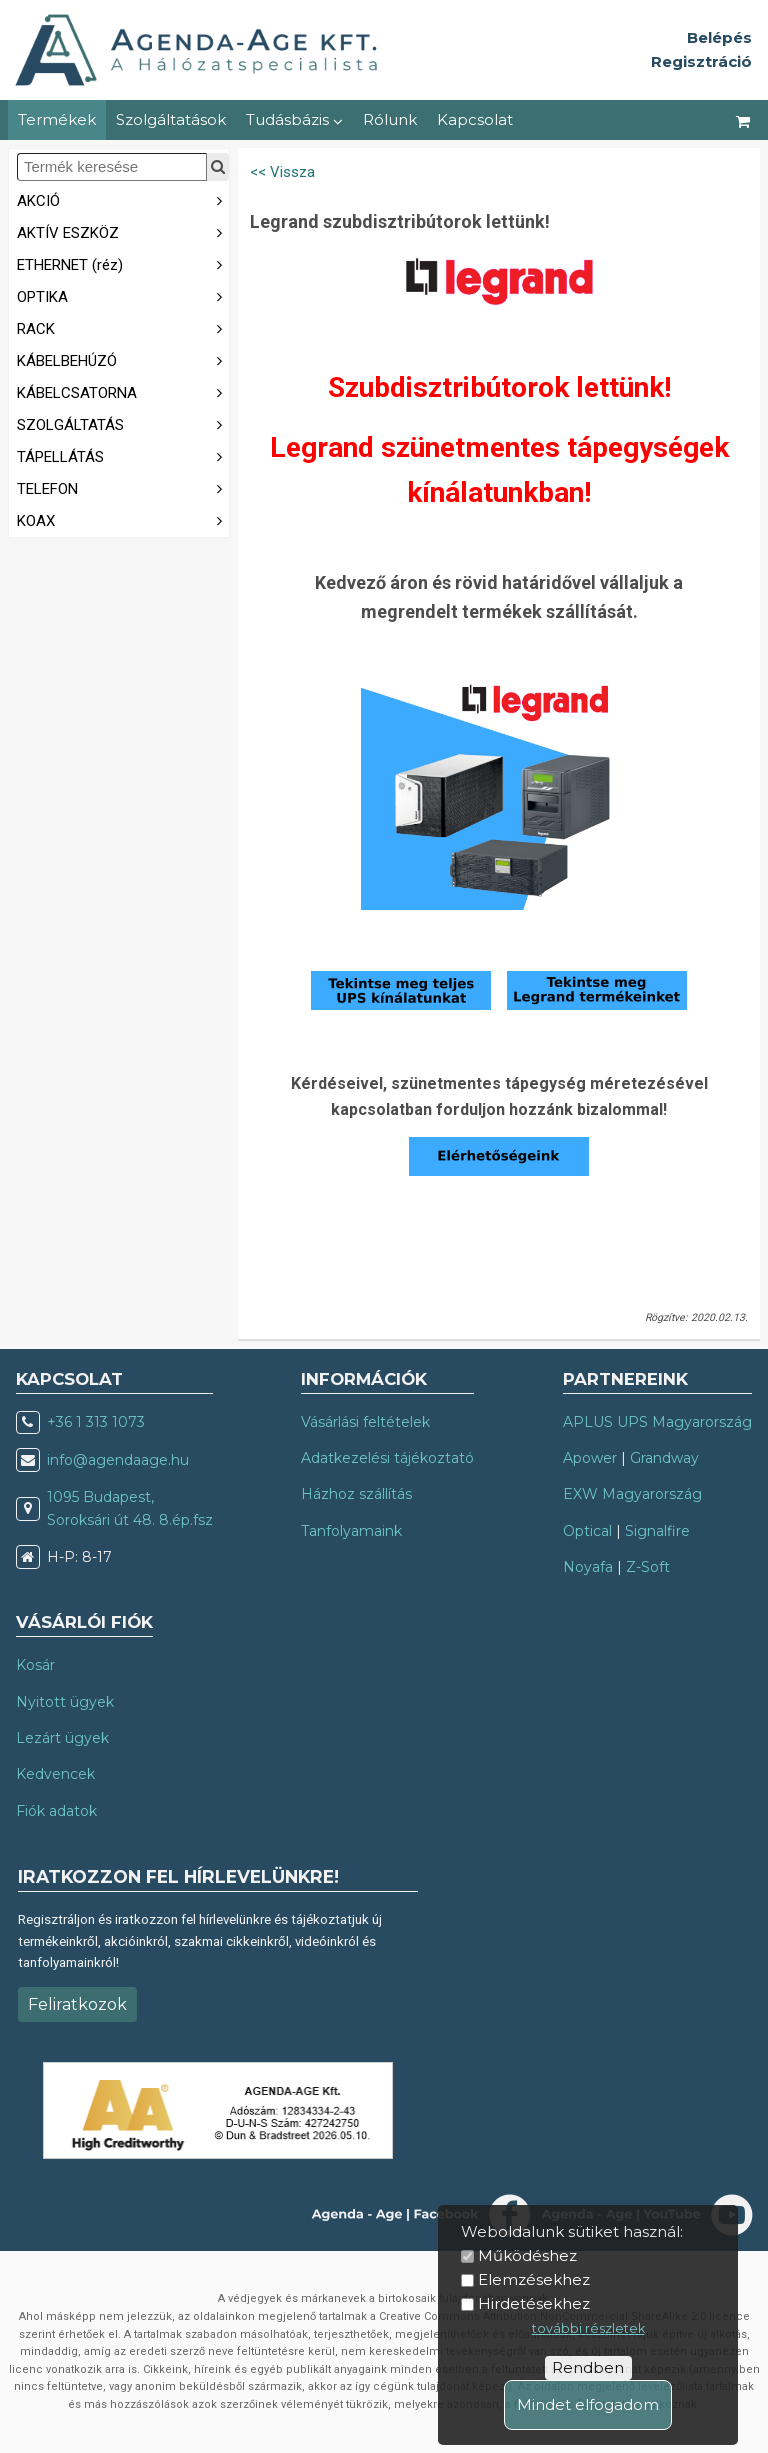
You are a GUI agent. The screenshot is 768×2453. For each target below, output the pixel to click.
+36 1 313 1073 (96, 1422)
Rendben (588, 2367)
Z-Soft (648, 1567)
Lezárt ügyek (62, 1738)
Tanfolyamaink (351, 1531)
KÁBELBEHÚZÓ (123, 359)
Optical (587, 1531)
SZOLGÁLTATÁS (123, 423)
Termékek (57, 119)
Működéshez (527, 2255)
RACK (123, 327)
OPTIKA (123, 295)
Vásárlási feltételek (365, 1422)
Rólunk (390, 119)
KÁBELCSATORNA (123, 391)
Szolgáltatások (171, 119)
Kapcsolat (475, 119)
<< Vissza (282, 172)
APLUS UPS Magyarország (657, 1422)
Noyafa (588, 1567)
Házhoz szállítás (356, 1494)
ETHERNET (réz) (123, 263)
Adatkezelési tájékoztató (387, 1458)
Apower (590, 1458)
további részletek (588, 2328)
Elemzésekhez (534, 2279)
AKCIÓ (123, 199)
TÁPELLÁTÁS (123, 455)
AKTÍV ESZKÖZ (123, 231)
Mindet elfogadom (588, 2404)
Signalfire (657, 1531)
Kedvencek (55, 1774)
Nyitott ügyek (65, 1702)
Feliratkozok (77, 2004)
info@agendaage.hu (118, 1460)
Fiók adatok (56, 1811)
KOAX (123, 519)
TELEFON (123, 487)
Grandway (664, 1458)
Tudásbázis (294, 119)
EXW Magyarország (632, 1494)
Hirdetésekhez (534, 2303)
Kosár (35, 1665)
